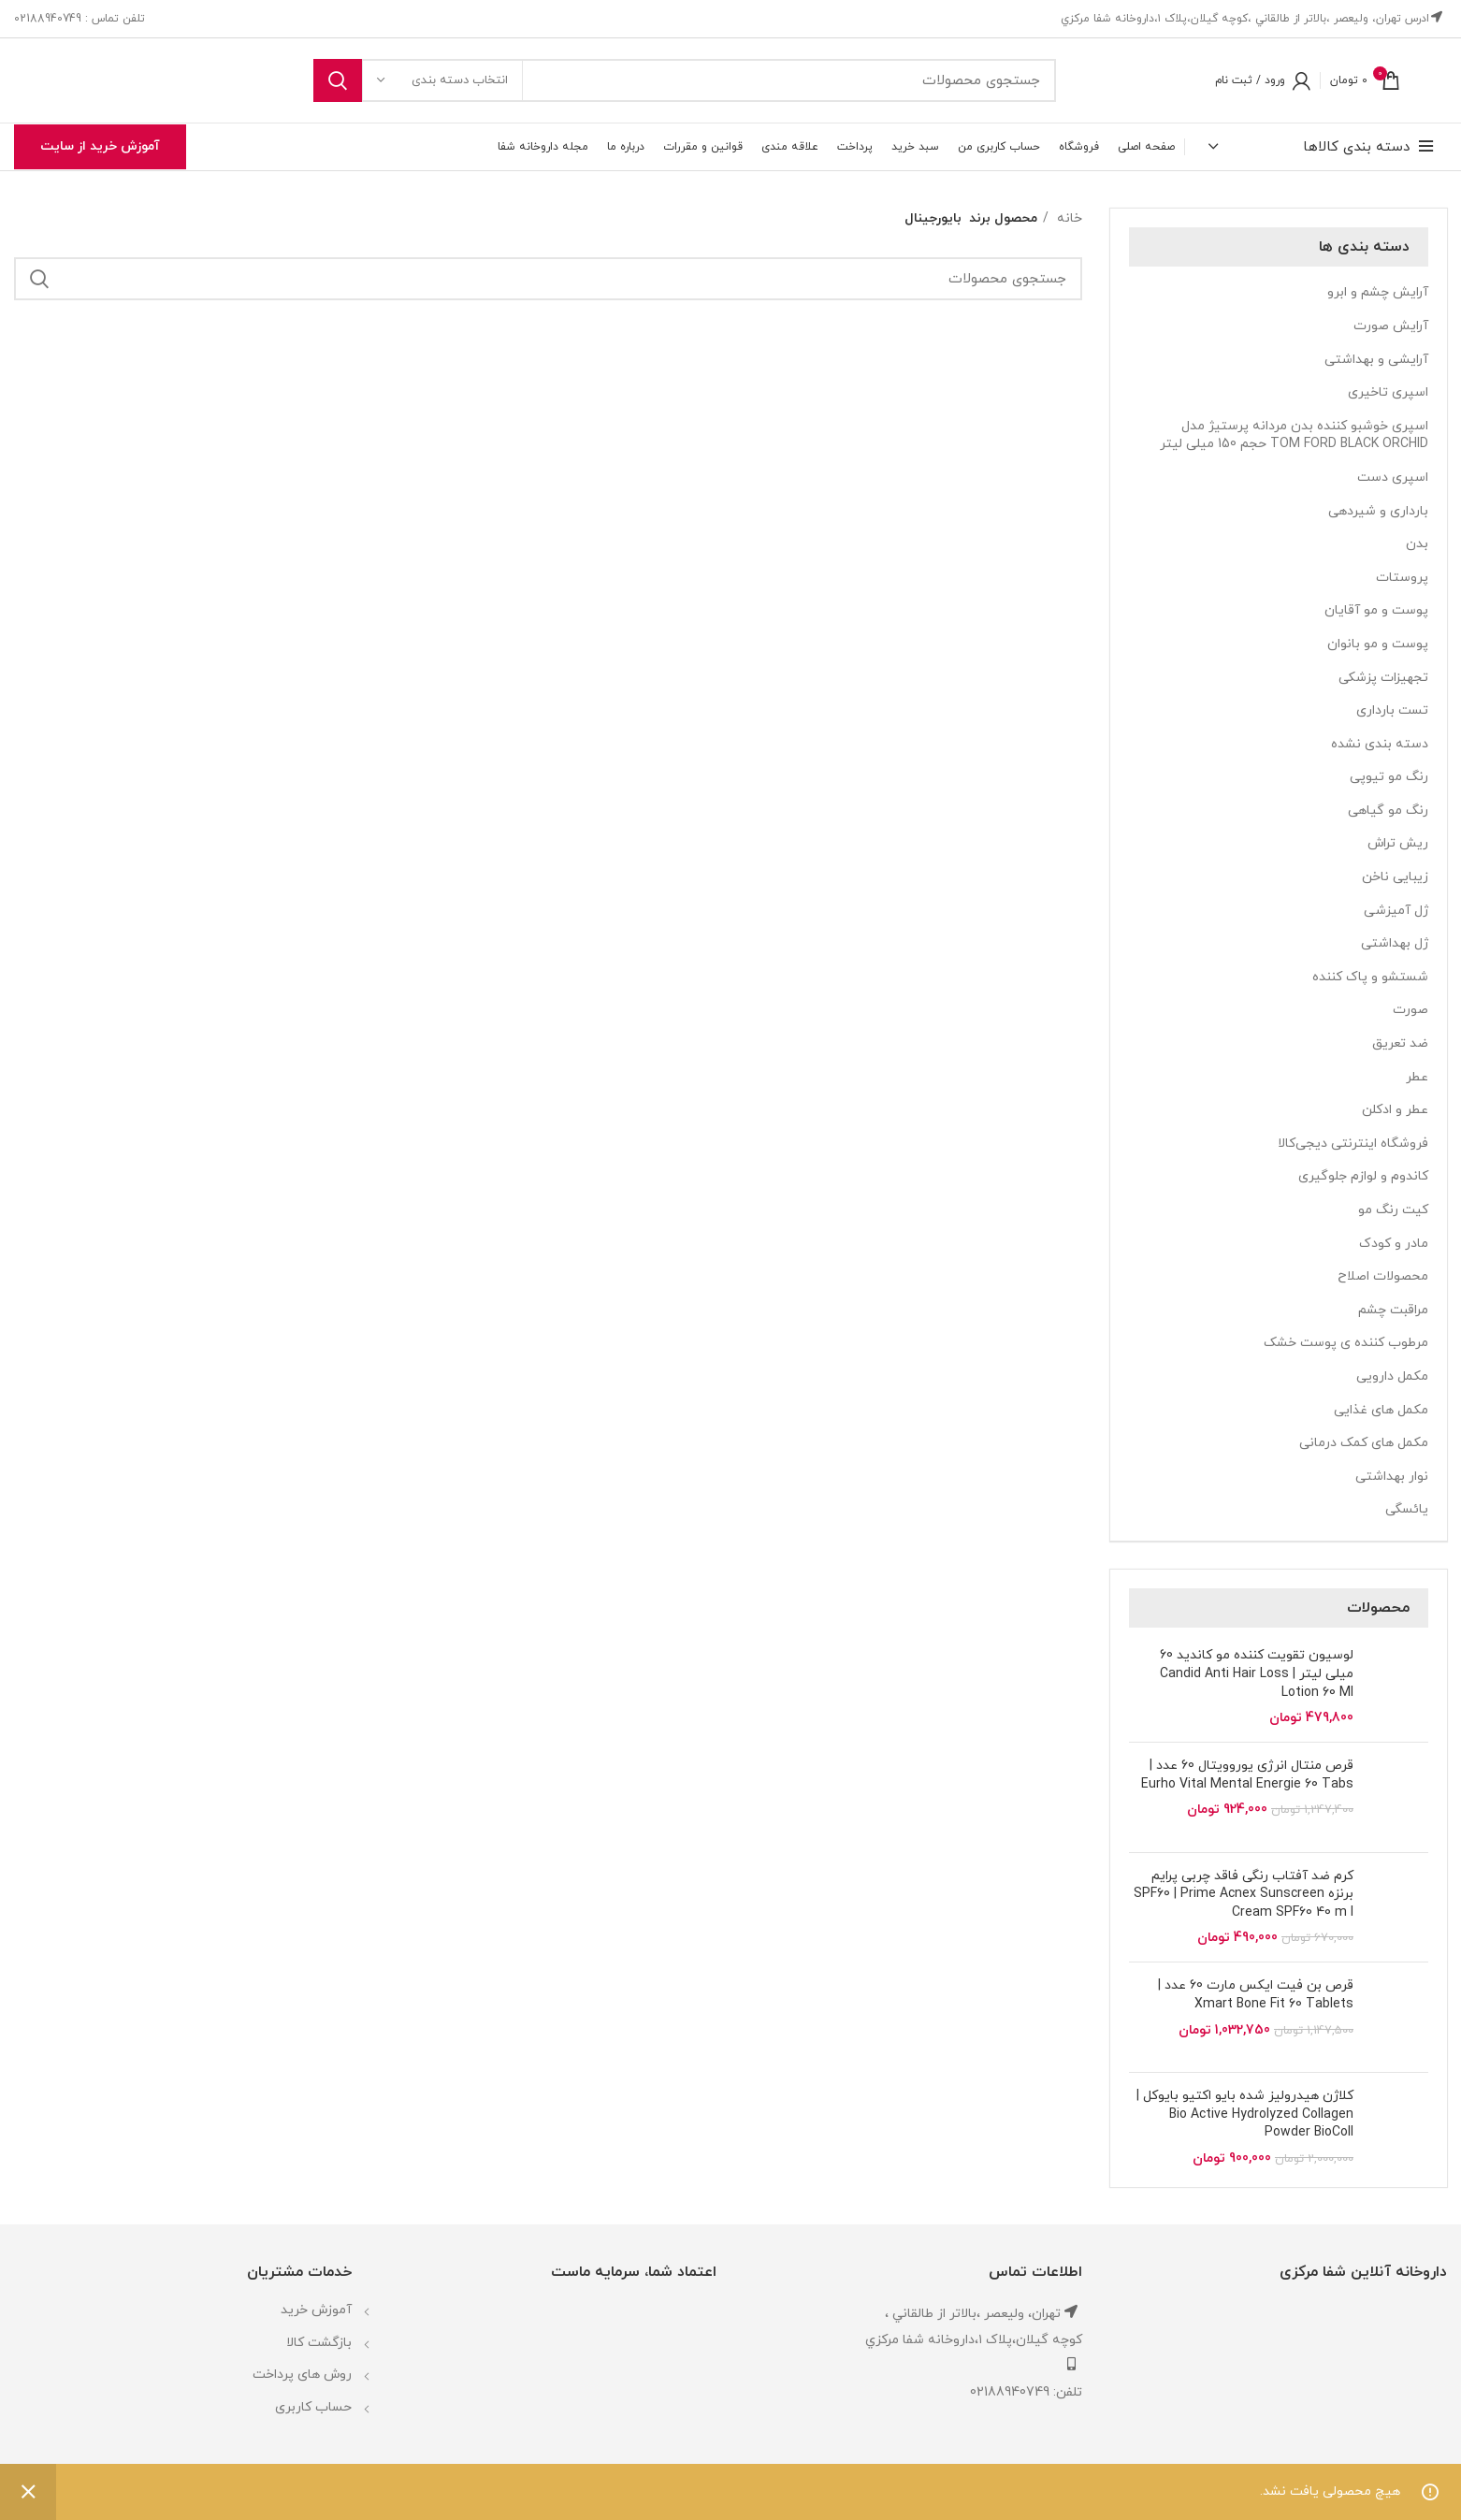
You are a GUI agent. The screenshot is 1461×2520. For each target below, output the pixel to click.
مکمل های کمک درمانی (1363, 1443)
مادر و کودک (1393, 1244)
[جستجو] (684, 80)
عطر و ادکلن (1395, 1110)
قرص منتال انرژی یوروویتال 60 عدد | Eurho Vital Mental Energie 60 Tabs (1247, 1775)
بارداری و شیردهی (1378, 511)
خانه (1067, 218)
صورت (1410, 1010)
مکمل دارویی (1392, 1376)
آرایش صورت (1390, 326)
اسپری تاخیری (1388, 392)
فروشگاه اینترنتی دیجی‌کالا (1353, 1143)
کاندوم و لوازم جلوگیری (1363, 1176)
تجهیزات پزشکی (1383, 678)
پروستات (1402, 578)
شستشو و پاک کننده (1370, 977)
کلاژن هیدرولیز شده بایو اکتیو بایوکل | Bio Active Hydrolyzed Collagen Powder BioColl (1244, 2114)
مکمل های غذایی (1381, 1410)
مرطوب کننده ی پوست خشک (1346, 1343)
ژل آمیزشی (1396, 911)
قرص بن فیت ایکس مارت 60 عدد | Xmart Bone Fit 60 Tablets (1255, 1995)
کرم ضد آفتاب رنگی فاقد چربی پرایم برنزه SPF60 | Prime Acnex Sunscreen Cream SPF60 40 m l (1243, 1894)
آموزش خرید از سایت (100, 146)
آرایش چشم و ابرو (1377, 292)
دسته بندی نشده (1379, 744)
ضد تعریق (1400, 1043)
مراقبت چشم (1393, 1310)
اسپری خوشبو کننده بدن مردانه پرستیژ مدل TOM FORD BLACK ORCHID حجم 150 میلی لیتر (1294, 435)
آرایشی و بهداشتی (1376, 360)
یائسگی (1406, 1509)
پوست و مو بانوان (1377, 644)
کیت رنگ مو (1393, 1210)
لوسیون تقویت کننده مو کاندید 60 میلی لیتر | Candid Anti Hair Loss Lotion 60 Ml (1256, 1673)
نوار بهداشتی (1391, 1476)
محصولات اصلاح (1383, 1276)
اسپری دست (1392, 477)
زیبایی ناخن (1395, 877)
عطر (1417, 1077)
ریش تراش (1397, 843)
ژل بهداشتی (1394, 943)
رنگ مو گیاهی (1388, 810)
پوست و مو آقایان (1376, 610)
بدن (1417, 544)
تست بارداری (1392, 710)
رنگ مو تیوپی (1389, 777)
